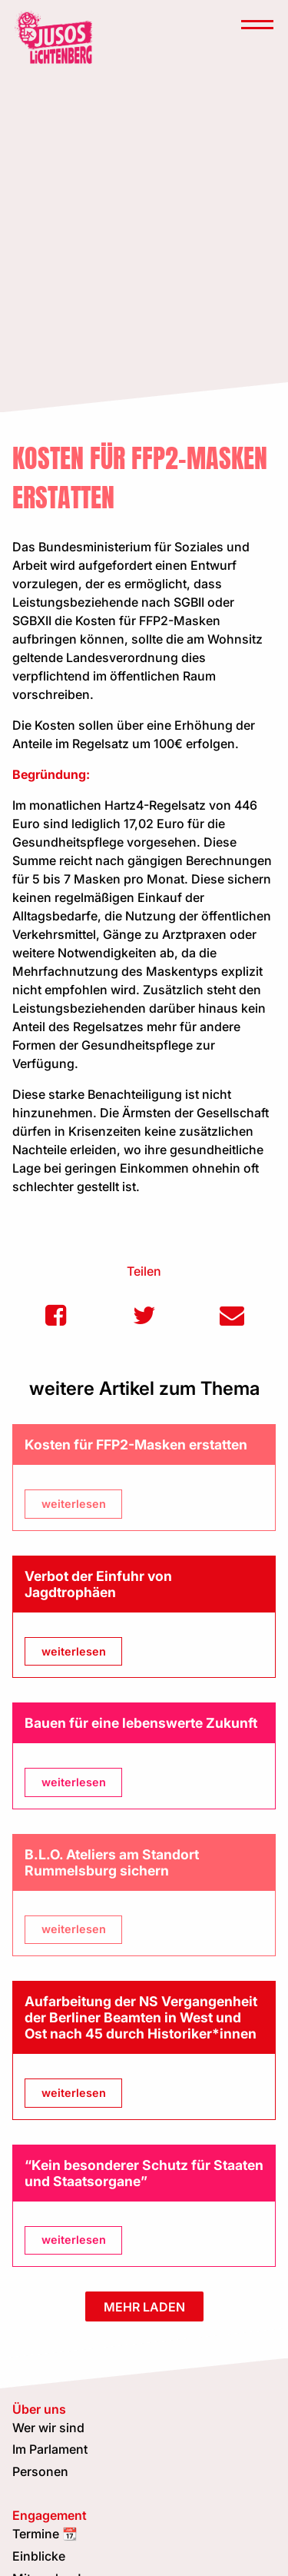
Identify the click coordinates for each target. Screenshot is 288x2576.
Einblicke (38, 2556)
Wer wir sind (48, 2427)
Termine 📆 (45, 2533)
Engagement (49, 2515)
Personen (40, 2471)
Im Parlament (50, 2449)
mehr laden (144, 2307)
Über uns (39, 2409)
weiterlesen (73, 1503)
